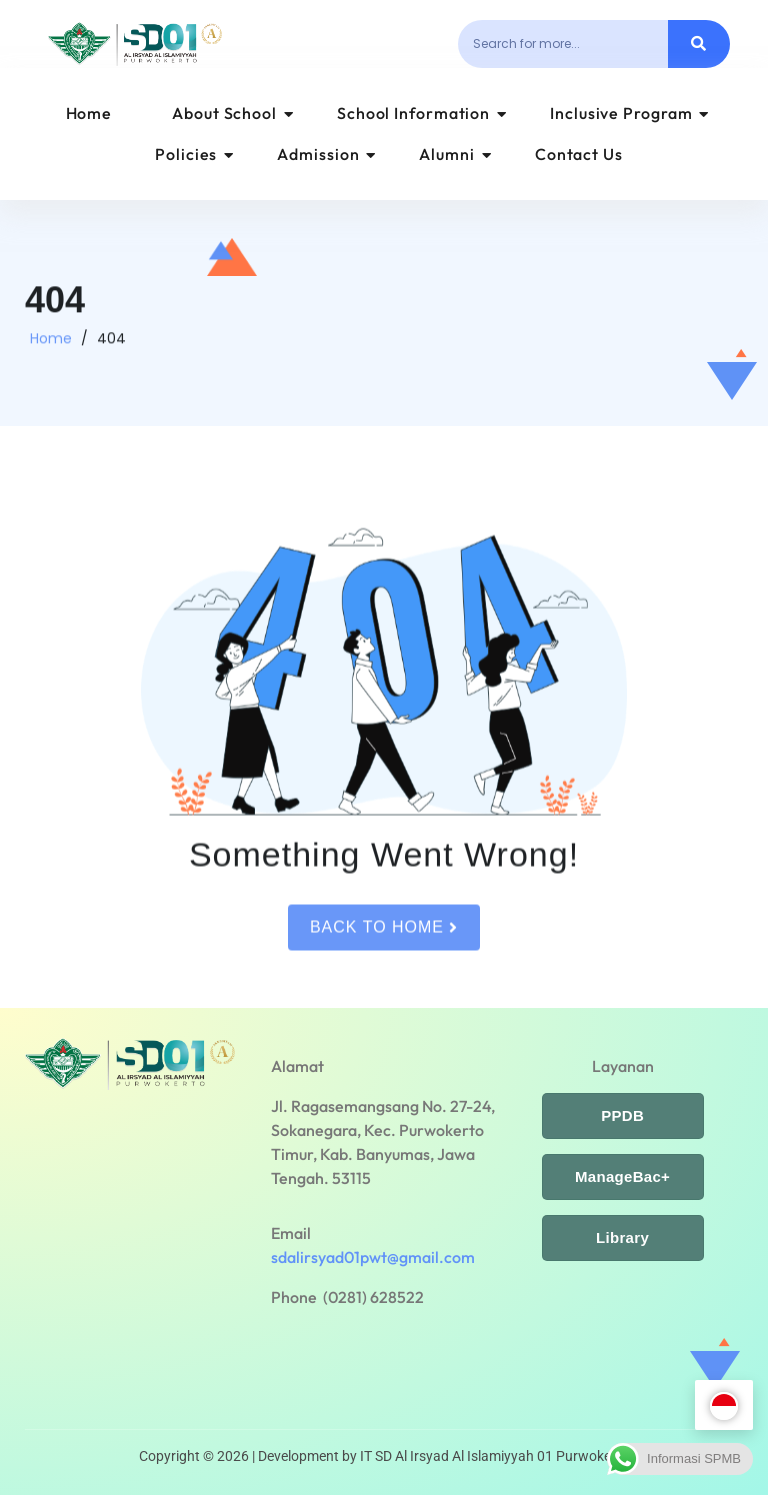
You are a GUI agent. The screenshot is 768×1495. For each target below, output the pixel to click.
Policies (194, 154)
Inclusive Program (629, 113)
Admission (326, 154)
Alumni (455, 154)
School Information (422, 113)
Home (89, 113)
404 (111, 346)
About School (233, 113)
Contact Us (579, 154)
